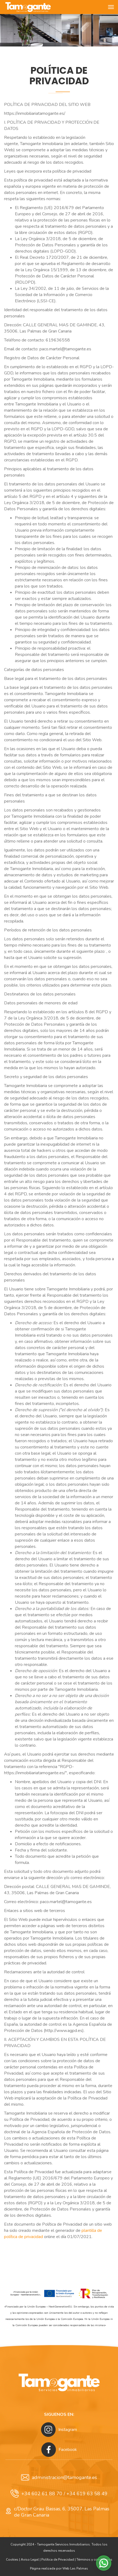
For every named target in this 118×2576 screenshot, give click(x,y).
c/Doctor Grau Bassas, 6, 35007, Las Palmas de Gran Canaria (57, 2512)
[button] (103, 2563)
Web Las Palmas (75, 2568)
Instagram (59, 2429)
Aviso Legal (30, 2559)
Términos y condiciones (94, 2559)
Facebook (59, 2449)
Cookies (12, 2559)
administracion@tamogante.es (59, 2477)
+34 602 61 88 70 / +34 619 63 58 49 (59, 2494)
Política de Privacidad (57, 2559)
